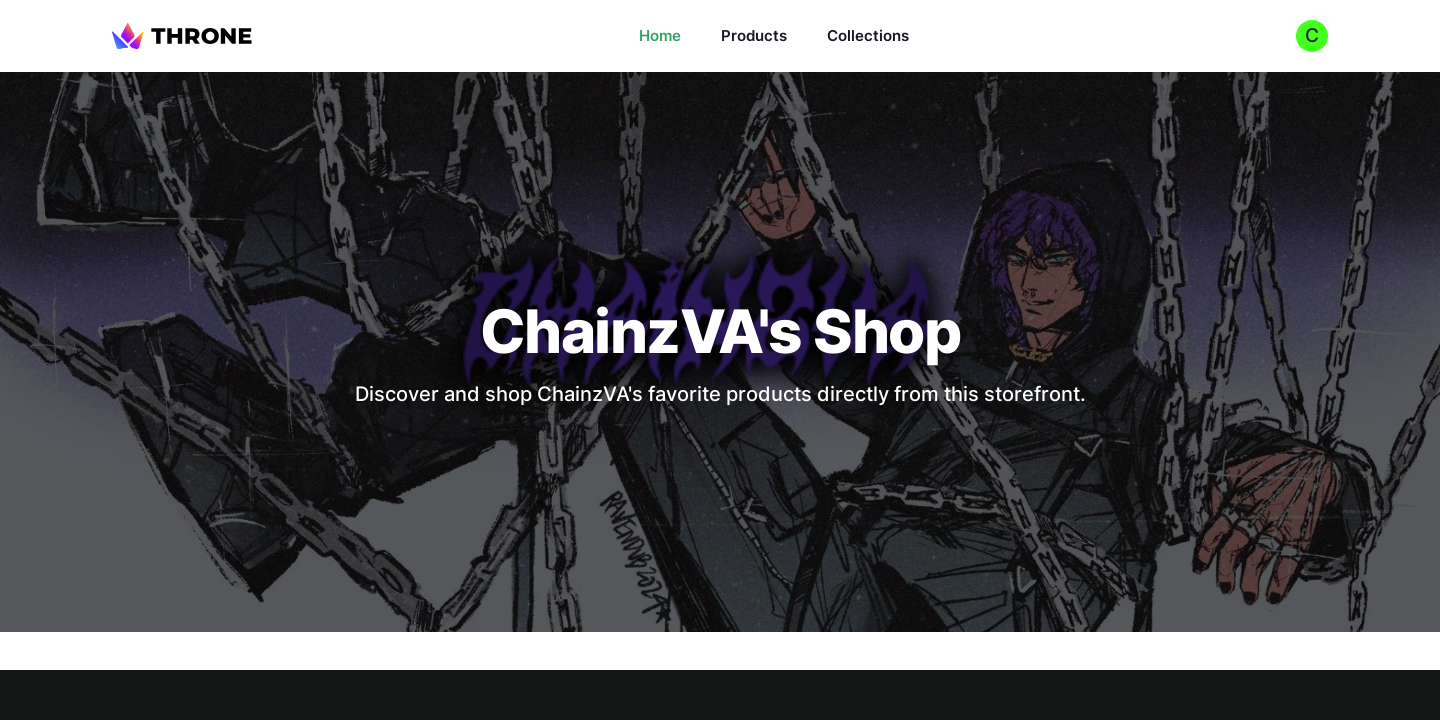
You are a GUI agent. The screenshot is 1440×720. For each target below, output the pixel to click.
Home (660, 35)
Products (754, 35)
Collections (868, 35)
